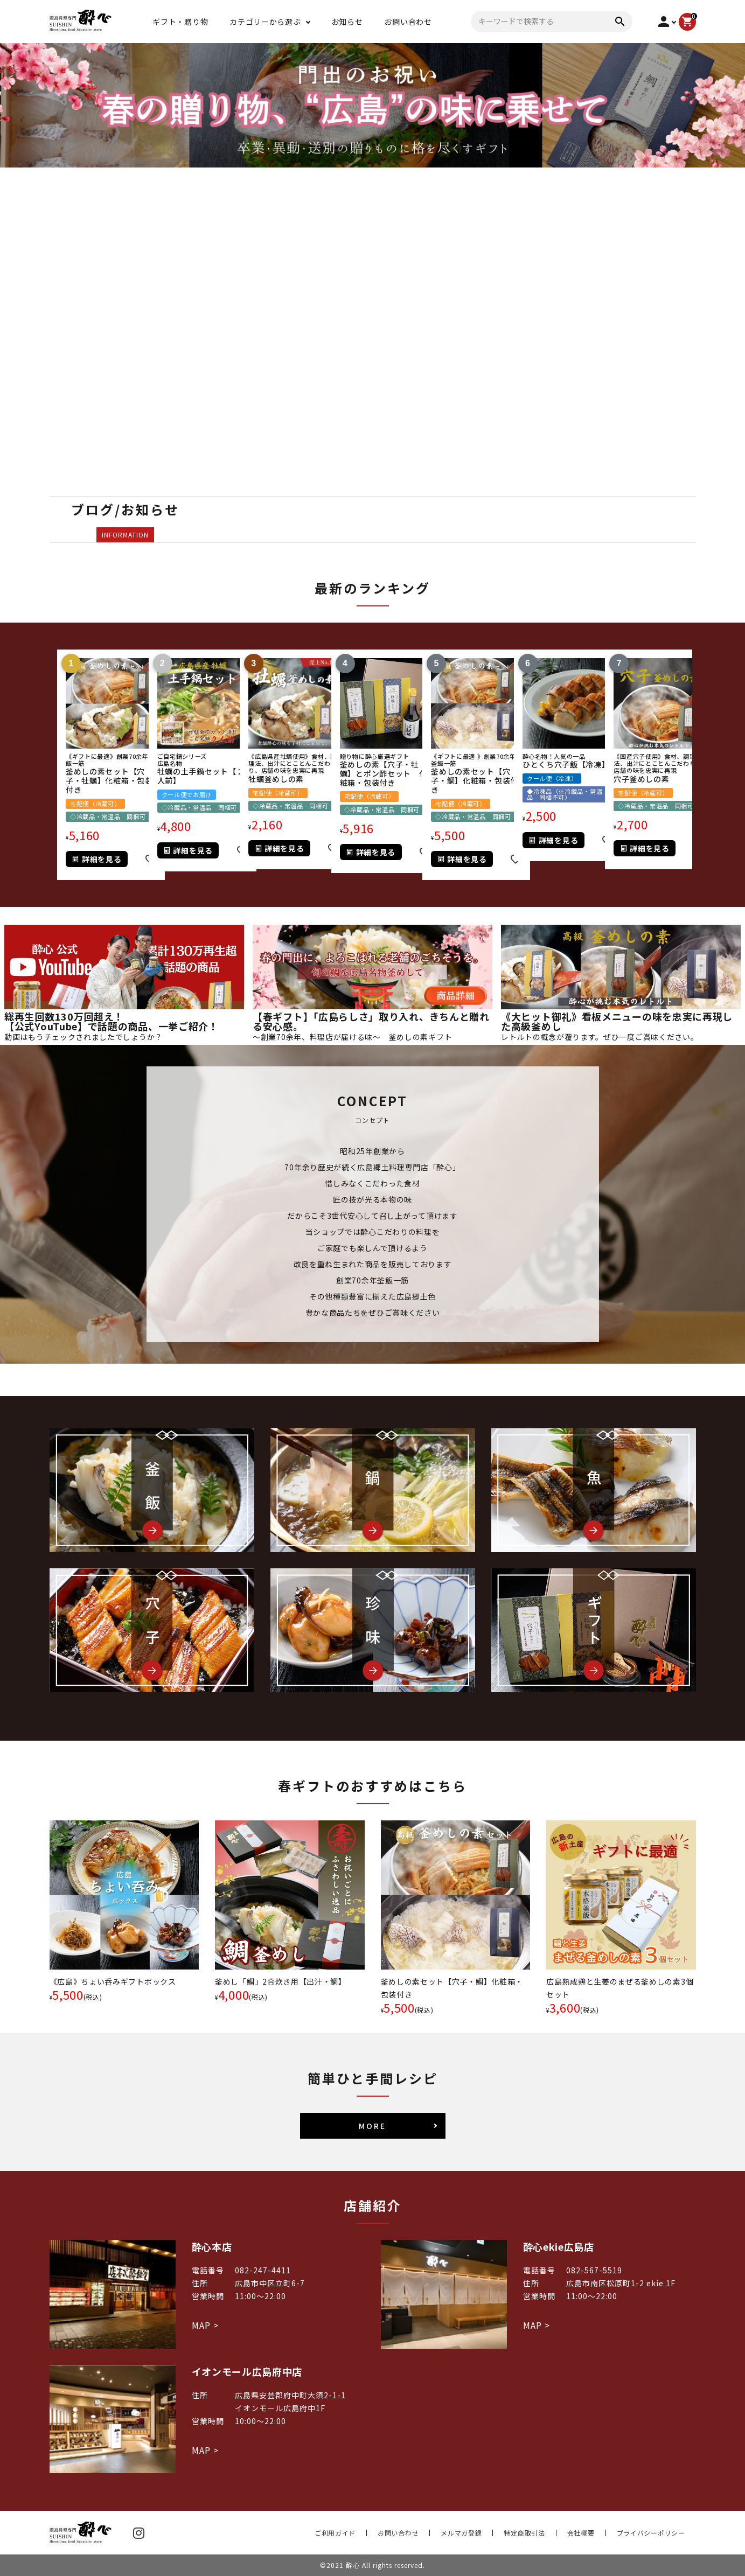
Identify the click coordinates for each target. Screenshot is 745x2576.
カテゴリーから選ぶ (265, 21)
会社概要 (581, 2532)
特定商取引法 (524, 2532)
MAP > (205, 2325)
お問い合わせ (407, 21)
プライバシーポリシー (651, 2532)
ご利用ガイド (335, 2532)
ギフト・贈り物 (180, 21)
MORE (372, 2125)
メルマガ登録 (461, 2532)
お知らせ (347, 21)
